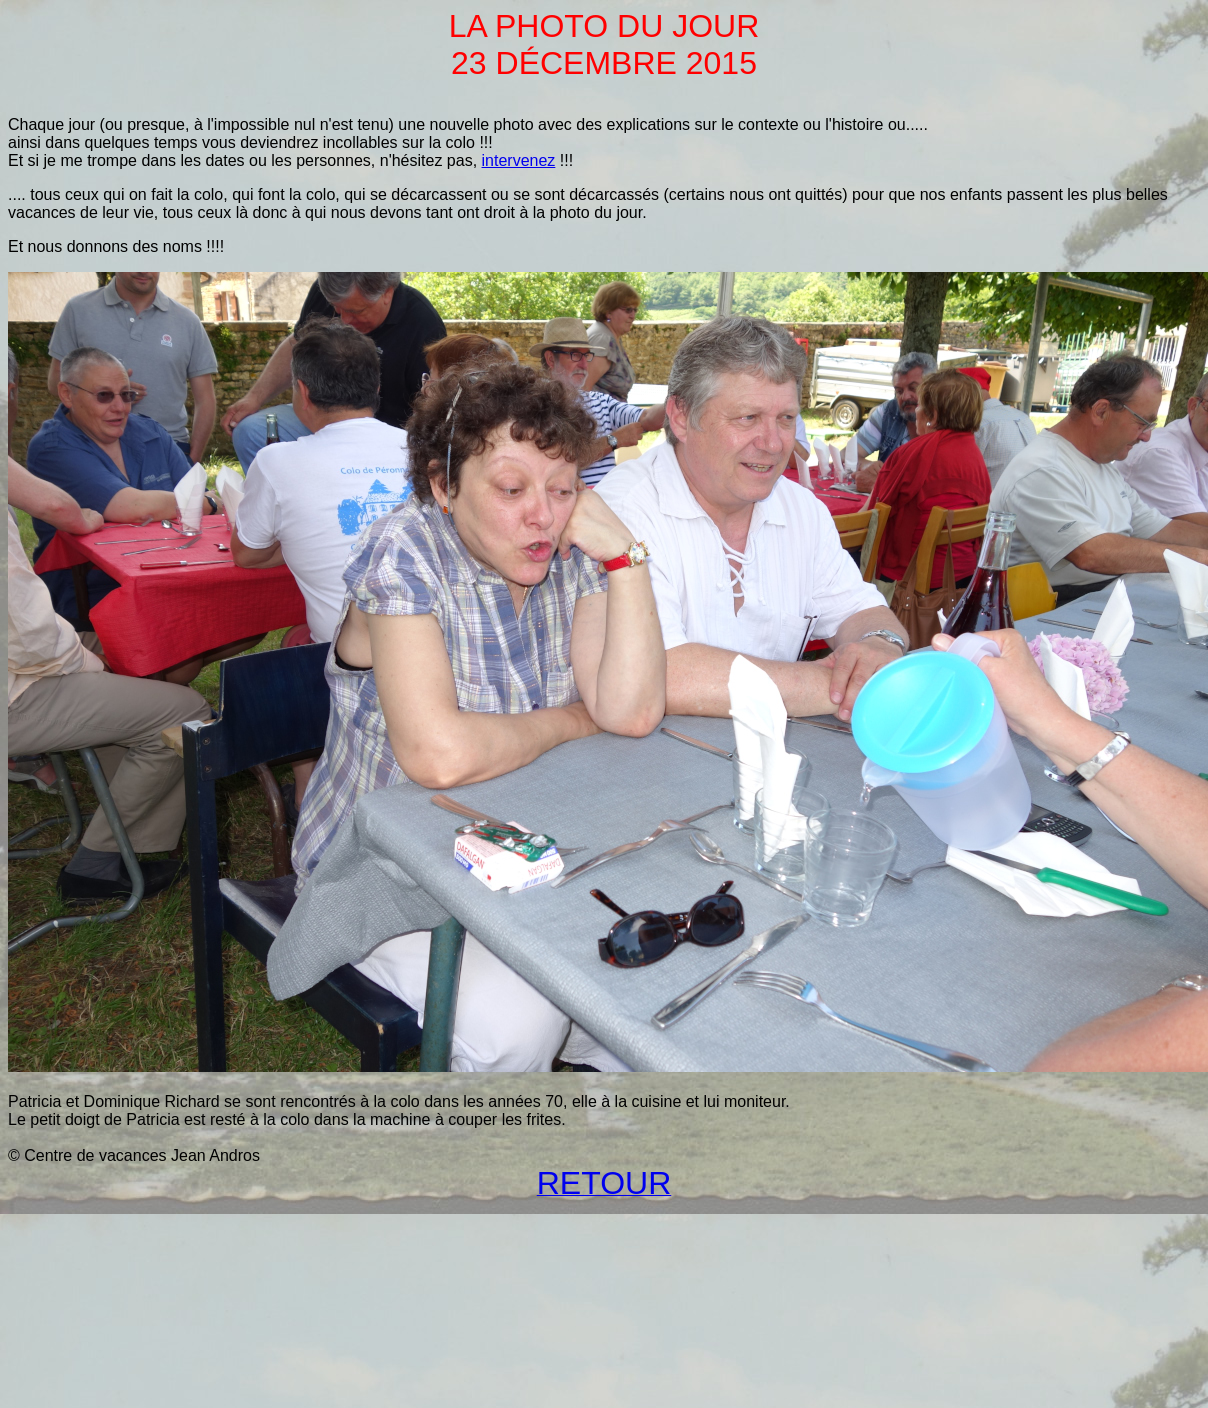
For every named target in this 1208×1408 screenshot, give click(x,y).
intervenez (519, 160)
